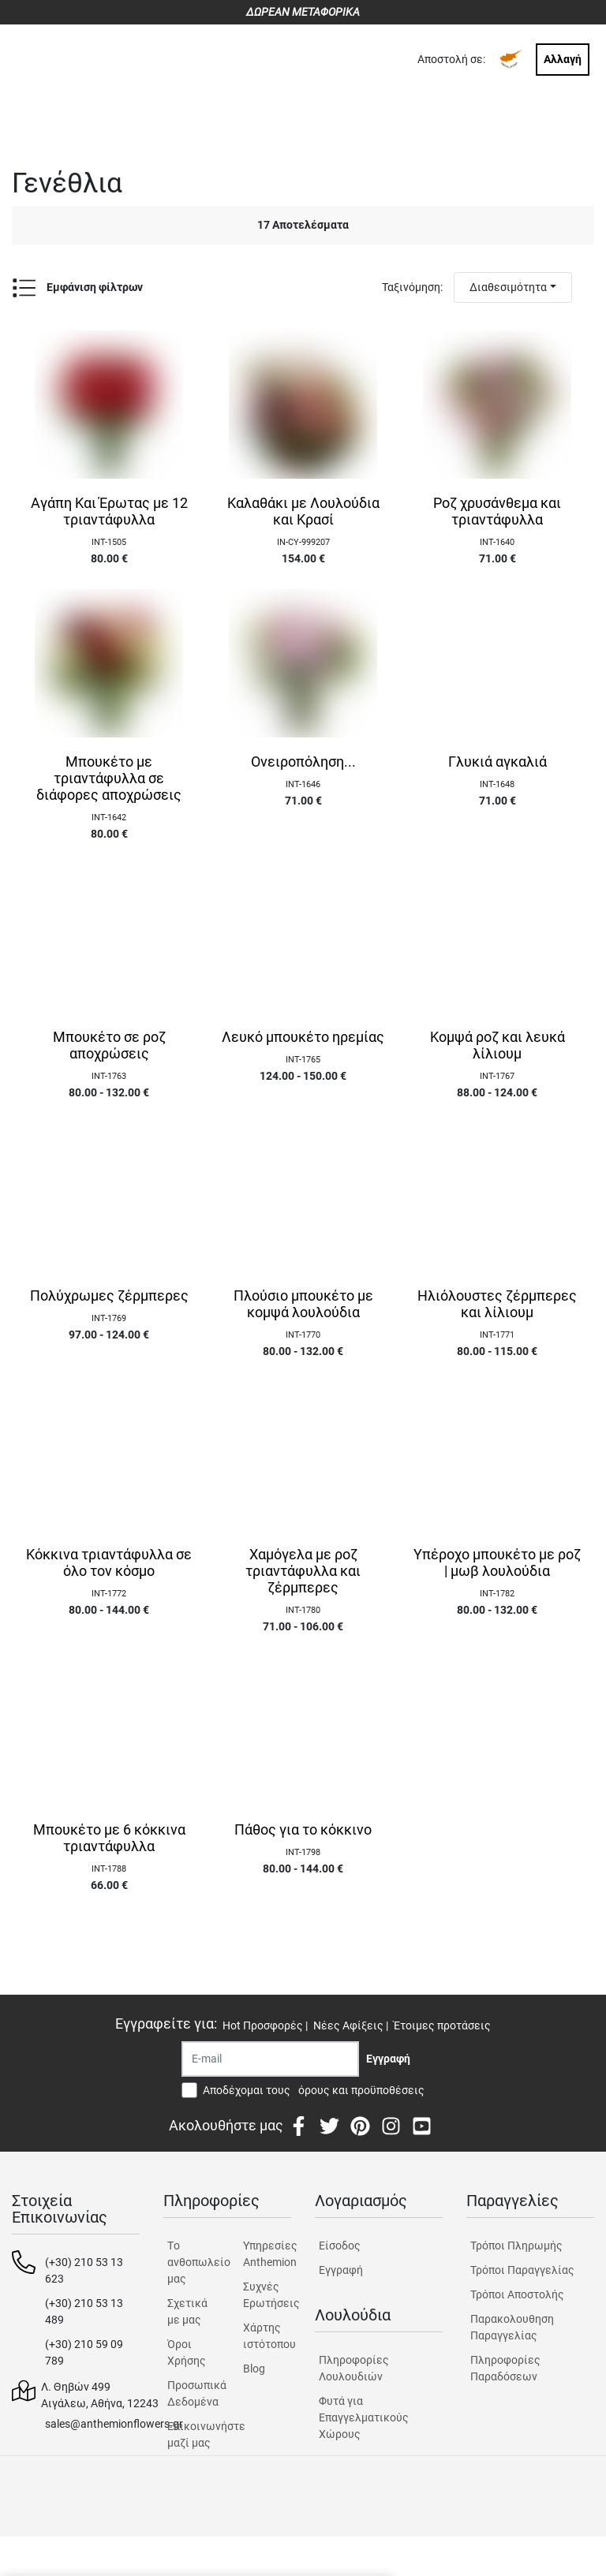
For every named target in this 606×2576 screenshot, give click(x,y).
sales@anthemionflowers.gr (114, 2423)
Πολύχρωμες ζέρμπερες (109, 1296)
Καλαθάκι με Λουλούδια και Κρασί (303, 511)
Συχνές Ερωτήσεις (267, 2294)
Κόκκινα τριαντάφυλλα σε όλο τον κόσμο (109, 1563)
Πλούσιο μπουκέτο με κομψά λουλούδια (303, 1304)
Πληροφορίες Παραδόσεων (505, 2368)
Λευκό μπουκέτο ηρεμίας (303, 1037)
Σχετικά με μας (187, 2311)
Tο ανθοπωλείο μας (191, 2262)
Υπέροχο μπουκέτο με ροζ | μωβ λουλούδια (497, 1563)
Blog (254, 2368)
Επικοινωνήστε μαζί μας (191, 2434)
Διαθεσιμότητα (508, 287)
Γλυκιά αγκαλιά (497, 762)
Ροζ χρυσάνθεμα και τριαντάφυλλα (497, 511)
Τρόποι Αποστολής (517, 2294)
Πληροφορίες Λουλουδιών (354, 2368)
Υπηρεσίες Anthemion (267, 2253)
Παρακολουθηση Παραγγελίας (512, 2327)
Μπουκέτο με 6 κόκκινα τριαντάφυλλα (109, 1838)
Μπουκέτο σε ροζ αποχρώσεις (109, 1045)
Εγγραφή (341, 2270)
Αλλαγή (563, 59)
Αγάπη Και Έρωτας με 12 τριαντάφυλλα (109, 511)
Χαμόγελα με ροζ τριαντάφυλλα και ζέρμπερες (303, 1571)
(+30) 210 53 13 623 (84, 2270)
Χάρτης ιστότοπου (267, 2335)
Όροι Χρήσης (186, 2352)
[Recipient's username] (270, 2059)
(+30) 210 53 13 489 (84, 2311)
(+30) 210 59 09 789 (84, 2352)
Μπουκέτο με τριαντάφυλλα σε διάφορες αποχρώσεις (108, 778)
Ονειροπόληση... (303, 762)
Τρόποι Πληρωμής (516, 2245)
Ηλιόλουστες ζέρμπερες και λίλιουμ (497, 1304)
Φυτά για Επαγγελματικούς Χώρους (364, 2417)
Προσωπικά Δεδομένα (191, 2393)
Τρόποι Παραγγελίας (522, 2270)
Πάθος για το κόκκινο (303, 1830)
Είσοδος (340, 2245)
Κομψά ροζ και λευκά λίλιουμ (497, 1045)
